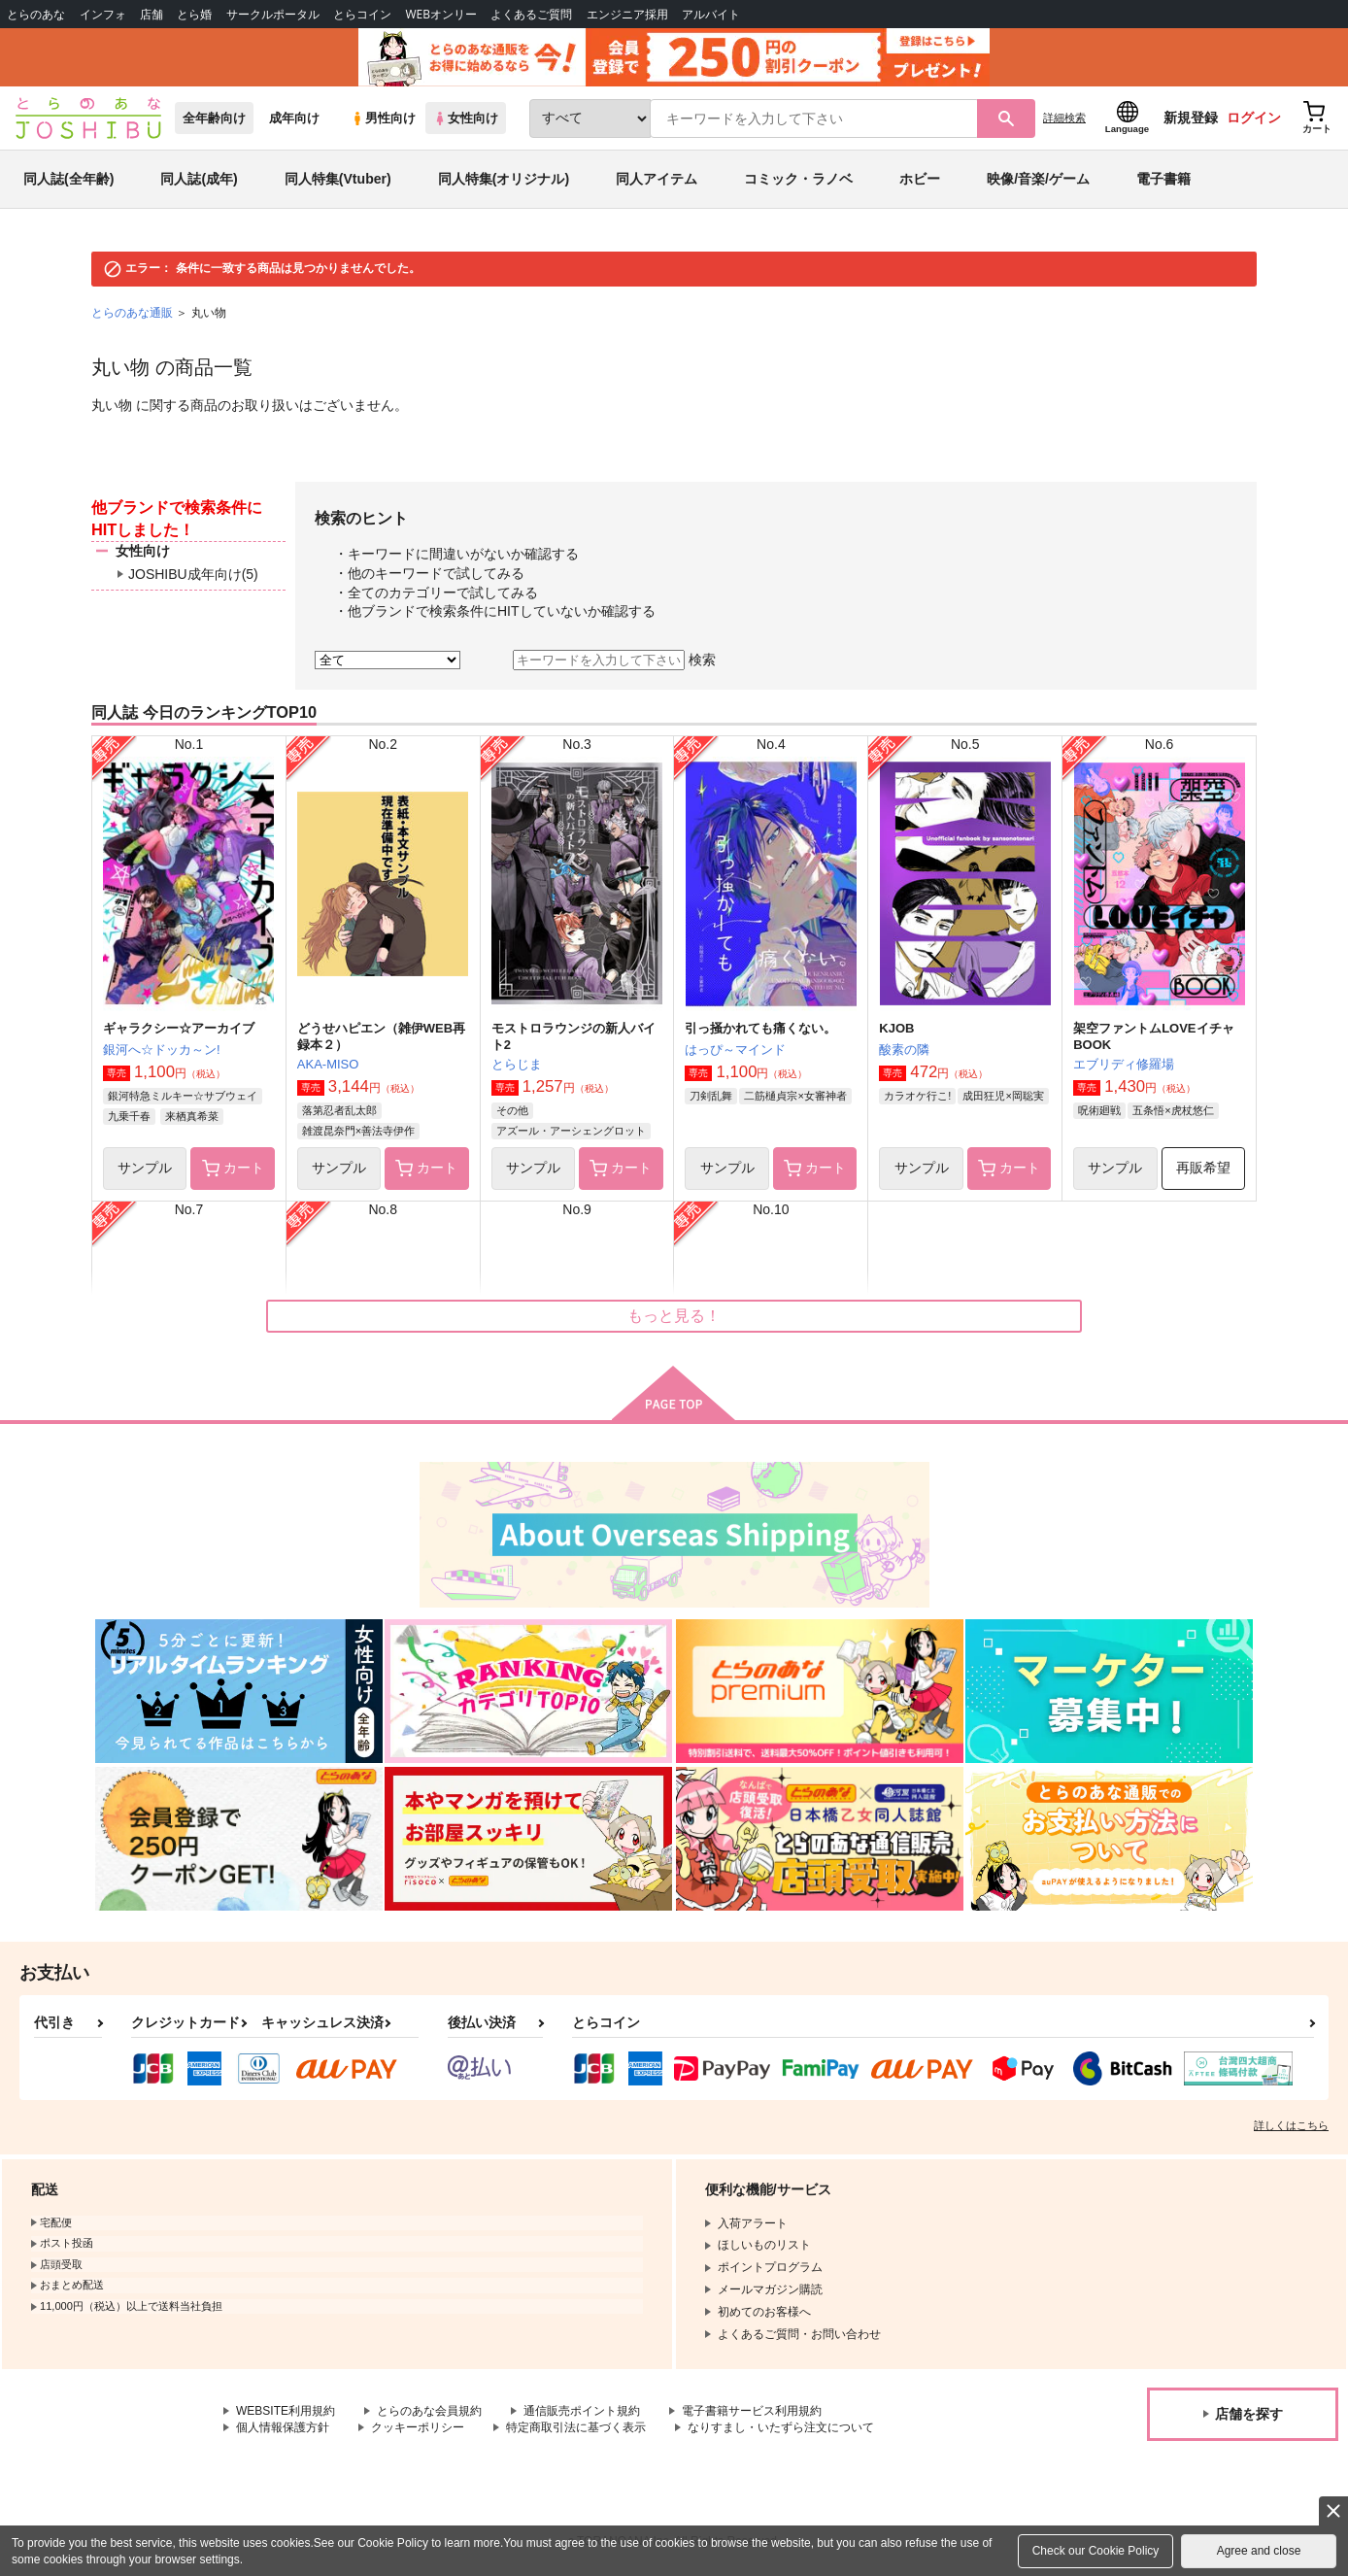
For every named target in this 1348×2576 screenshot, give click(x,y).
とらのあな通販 (132, 313)
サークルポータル (273, 14)
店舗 (151, 14)
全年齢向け (214, 118)
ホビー (919, 178)
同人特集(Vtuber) (338, 178)
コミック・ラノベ (798, 178)
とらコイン (362, 14)
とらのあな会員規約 (429, 2411)
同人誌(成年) (198, 178)
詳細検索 (1064, 117)
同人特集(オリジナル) (503, 178)
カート (233, 1168)
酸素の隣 (904, 1049)
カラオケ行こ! (917, 1096)
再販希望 (1203, 1167)
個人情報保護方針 (282, 2427)
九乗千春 (129, 1116)
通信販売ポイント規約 (581, 2411)
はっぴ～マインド (735, 1049)
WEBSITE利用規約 (285, 2411)
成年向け (294, 118)
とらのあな (36, 14)
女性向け (465, 118)
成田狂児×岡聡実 (1002, 1096)
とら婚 (194, 14)
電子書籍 (1163, 178)
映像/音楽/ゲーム (1038, 178)
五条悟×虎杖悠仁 (1172, 1110)
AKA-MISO (328, 1064)
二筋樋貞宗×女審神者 (795, 1096)
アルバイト (711, 14)
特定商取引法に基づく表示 (576, 2427)
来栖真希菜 (192, 1116)
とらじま (516, 1064)
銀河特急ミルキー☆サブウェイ (182, 1096)
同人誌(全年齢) (68, 178)
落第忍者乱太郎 (339, 1110)
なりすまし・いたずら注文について (781, 2427)
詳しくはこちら (1291, 2125)
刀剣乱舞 (711, 1096)
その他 (512, 1110)
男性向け (383, 118)
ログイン (1254, 117)
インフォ (103, 14)
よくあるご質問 (531, 14)
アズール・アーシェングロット (571, 1130)
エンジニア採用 (627, 14)
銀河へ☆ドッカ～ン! (161, 1049)
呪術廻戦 (1099, 1110)
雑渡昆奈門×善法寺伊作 (358, 1130)
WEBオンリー (441, 14)
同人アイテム (656, 178)
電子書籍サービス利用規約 (752, 2411)
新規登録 (1190, 117)
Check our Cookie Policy (1096, 2551)
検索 (702, 659)
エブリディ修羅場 (1123, 1064)
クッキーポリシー (417, 2427)
